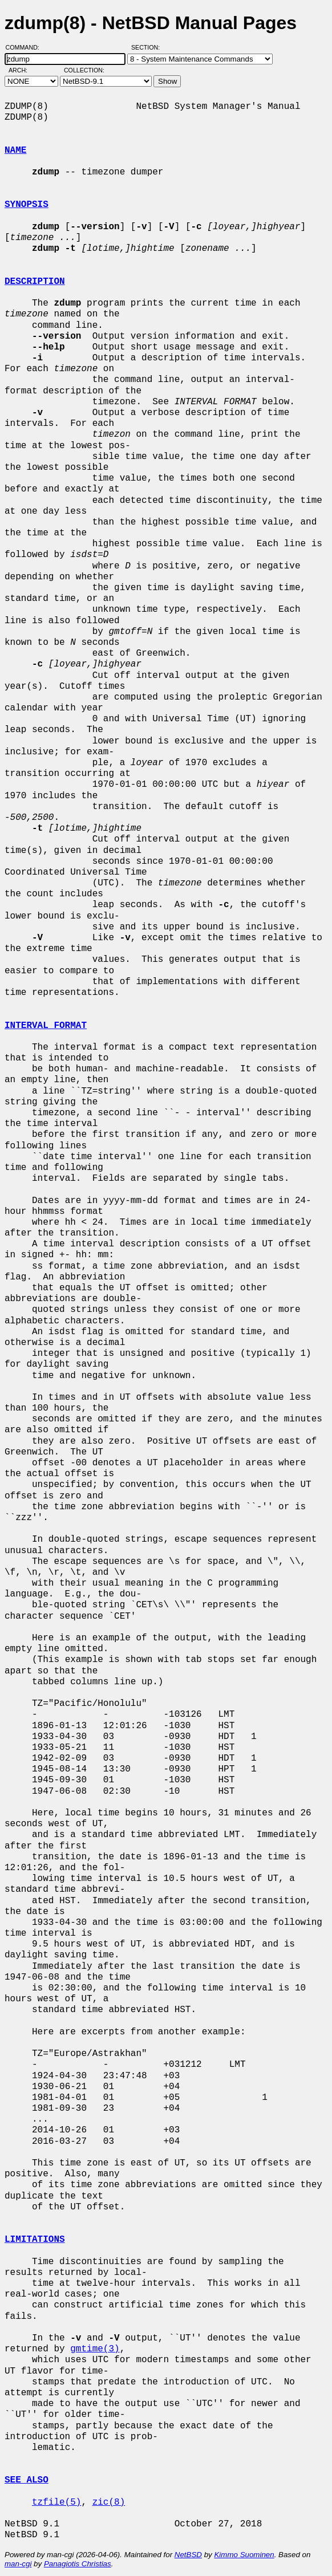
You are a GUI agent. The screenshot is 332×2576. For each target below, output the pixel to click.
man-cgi (18, 2563)
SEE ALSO (26, 2480)
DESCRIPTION (35, 281)
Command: (26, 47)
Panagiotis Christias (77, 2563)
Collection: (84, 70)
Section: (148, 47)
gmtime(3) (94, 2349)
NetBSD (188, 2554)
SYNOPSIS (26, 204)
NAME (15, 150)
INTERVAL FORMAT (46, 1025)
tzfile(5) (56, 2502)
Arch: (23, 70)
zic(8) (108, 2502)
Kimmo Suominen (244, 2554)
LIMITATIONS (35, 2239)
